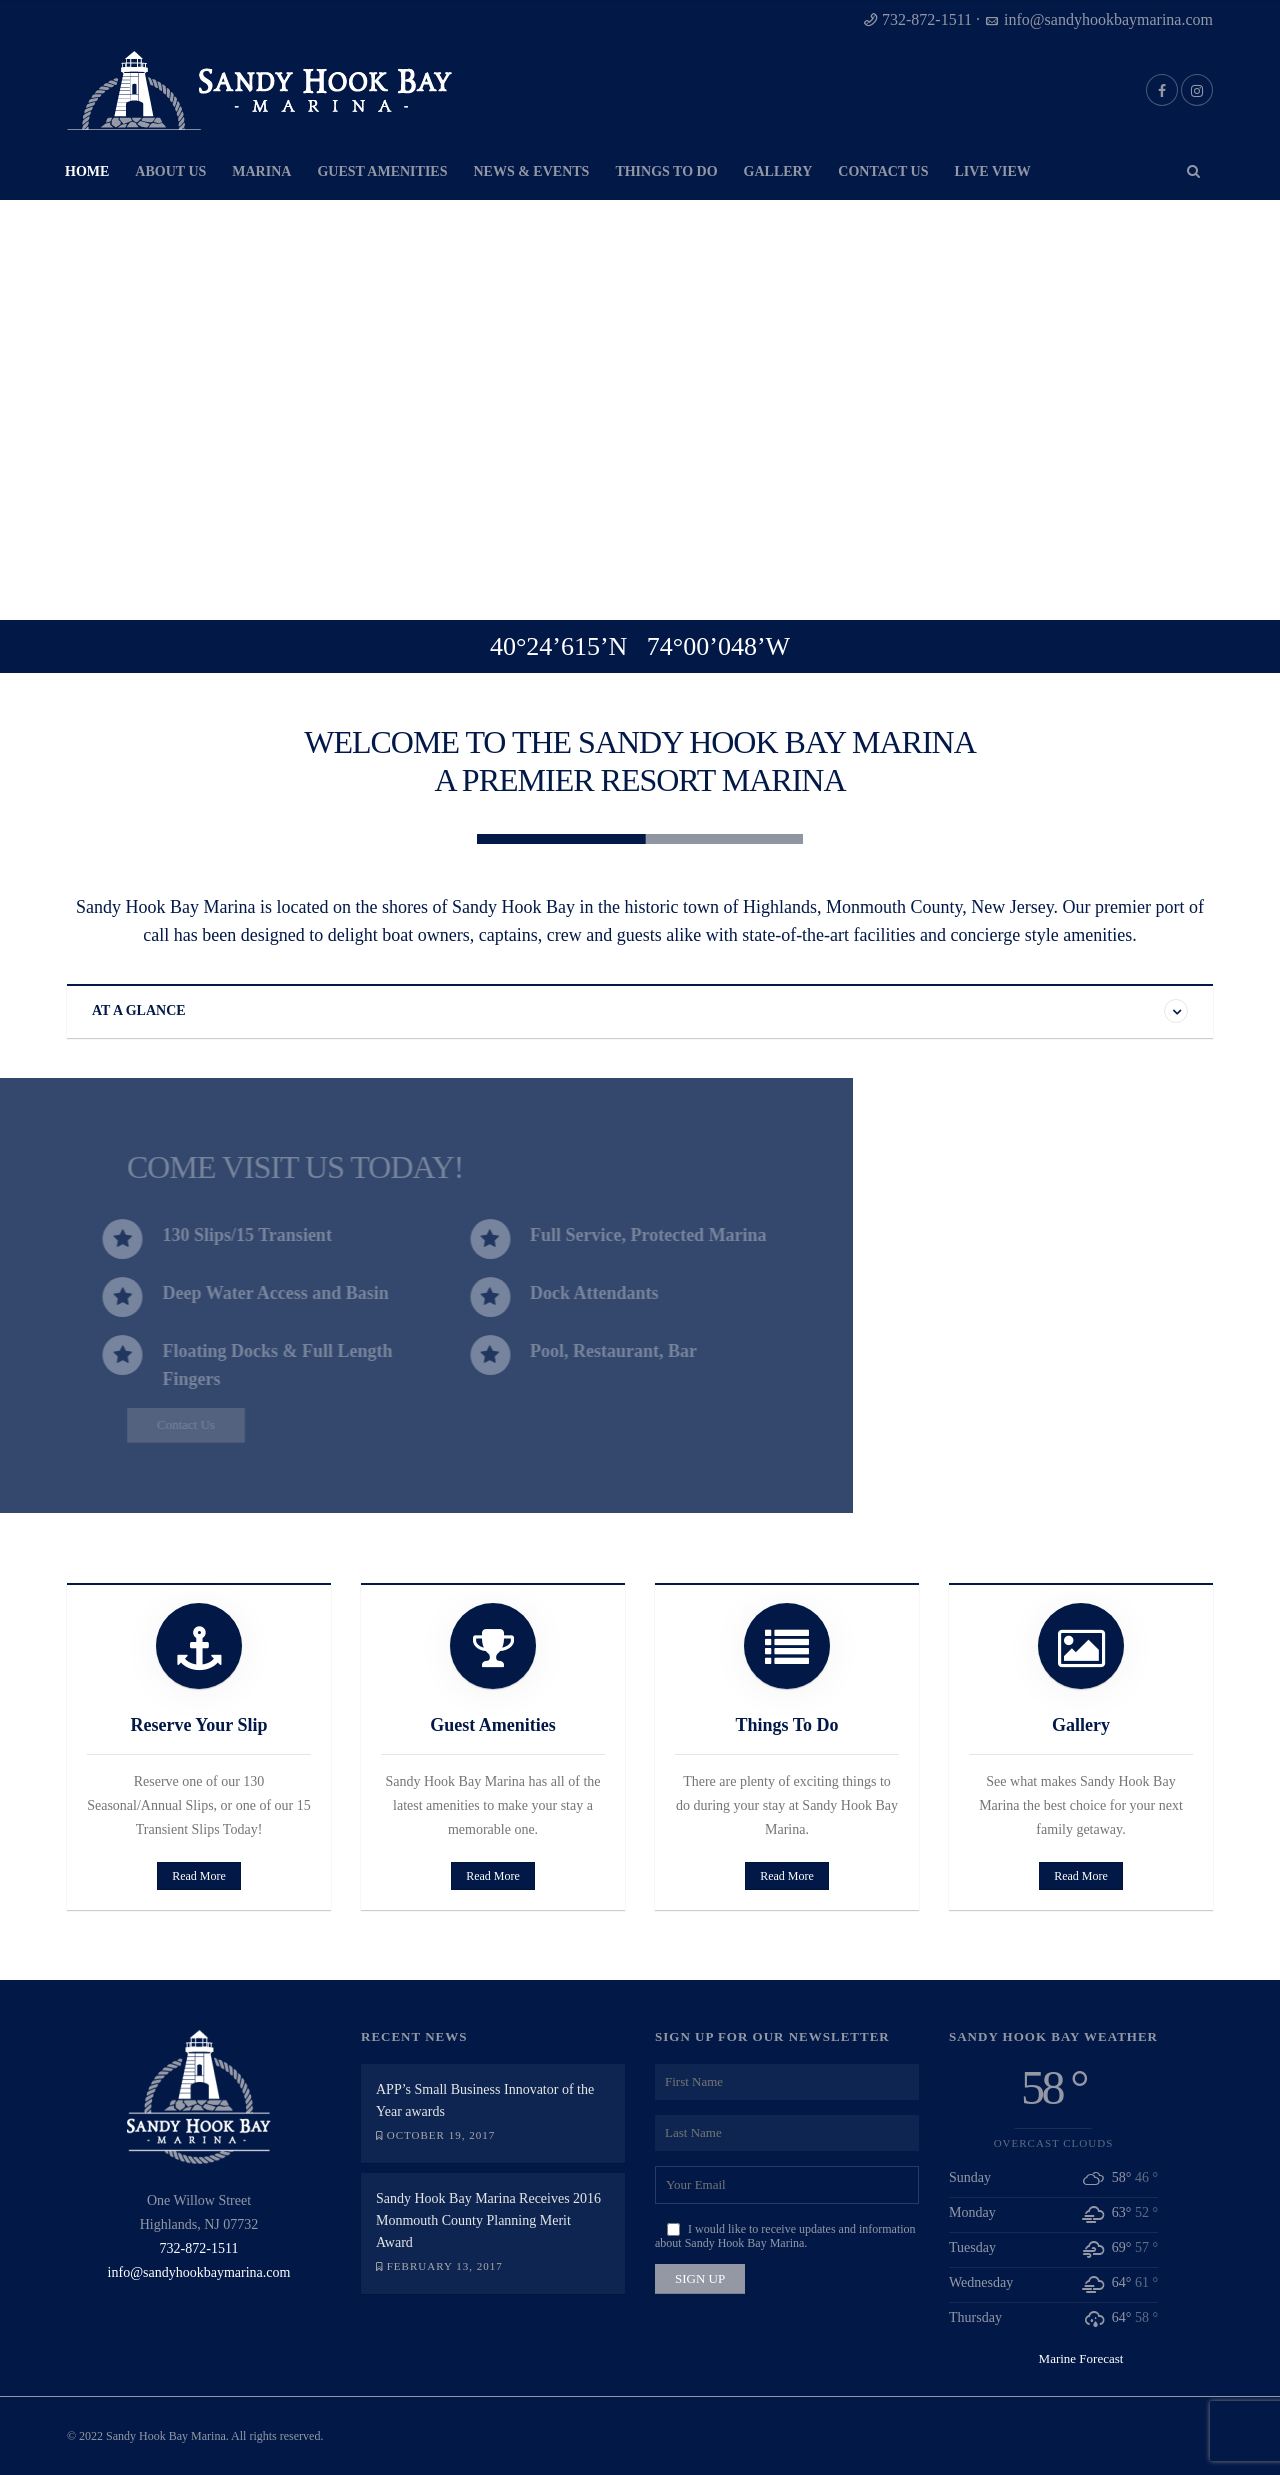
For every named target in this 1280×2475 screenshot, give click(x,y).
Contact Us (142, 1424)
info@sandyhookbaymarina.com (1108, 19)
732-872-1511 (927, 19)
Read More (198, 1876)
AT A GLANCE (139, 1010)
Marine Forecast (1081, 2358)
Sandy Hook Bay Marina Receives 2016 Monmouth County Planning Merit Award (488, 2220)
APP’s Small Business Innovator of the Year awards (485, 2100)
